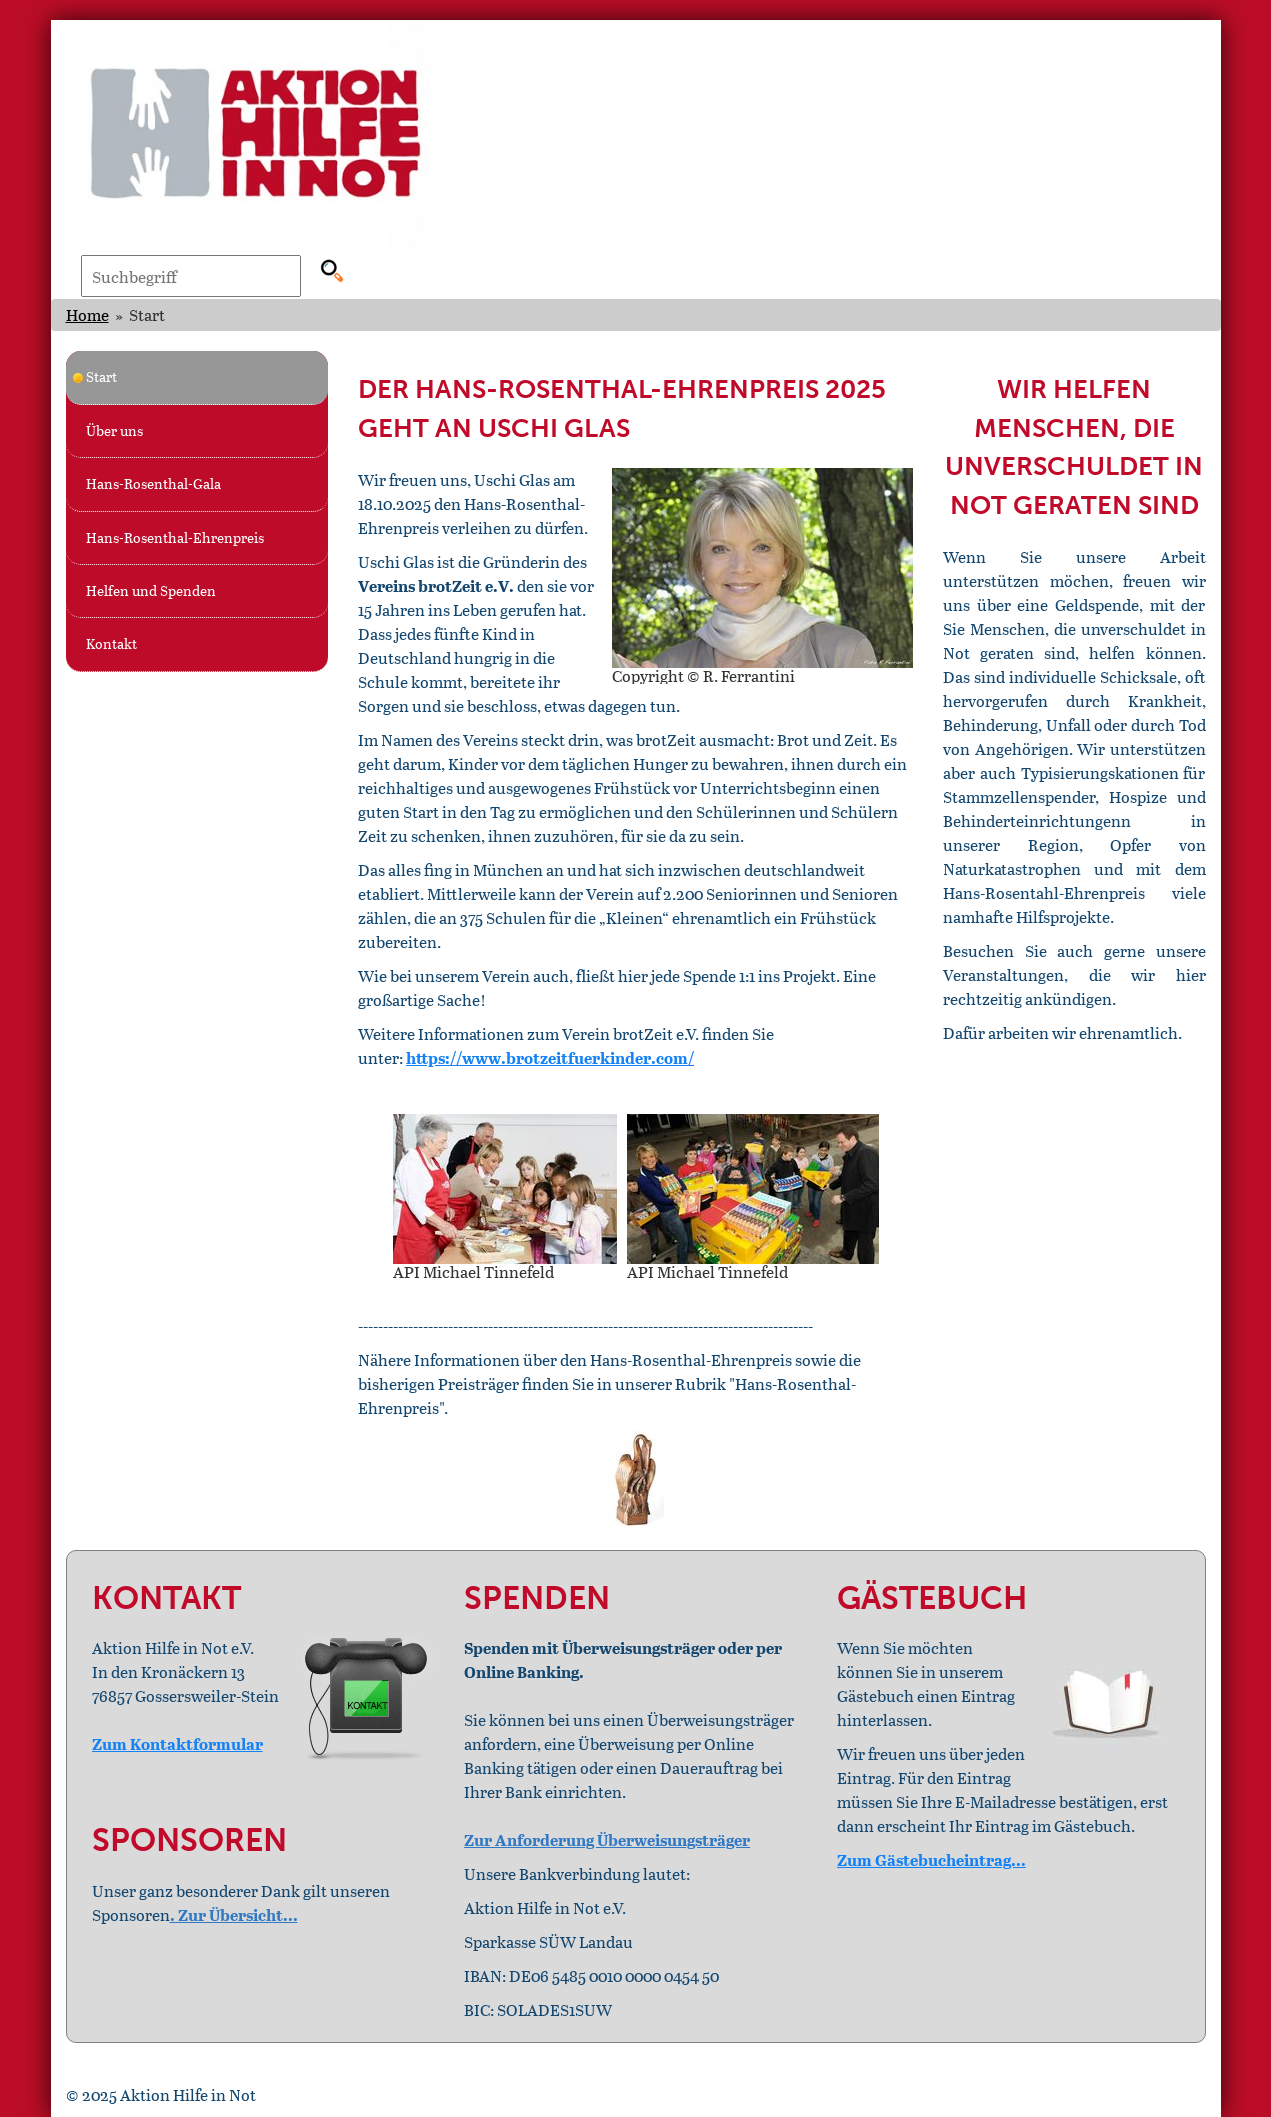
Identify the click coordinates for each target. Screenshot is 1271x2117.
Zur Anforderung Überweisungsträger (607, 1839)
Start (101, 376)
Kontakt (111, 643)
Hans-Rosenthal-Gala (153, 483)
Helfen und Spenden (151, 590)
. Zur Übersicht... (234, 1914)
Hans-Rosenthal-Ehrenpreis (175, 537)
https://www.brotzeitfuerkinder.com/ (550, 1057)
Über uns (114, 430)
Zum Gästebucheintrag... (931, 1859)
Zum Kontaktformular (177, 1743)
